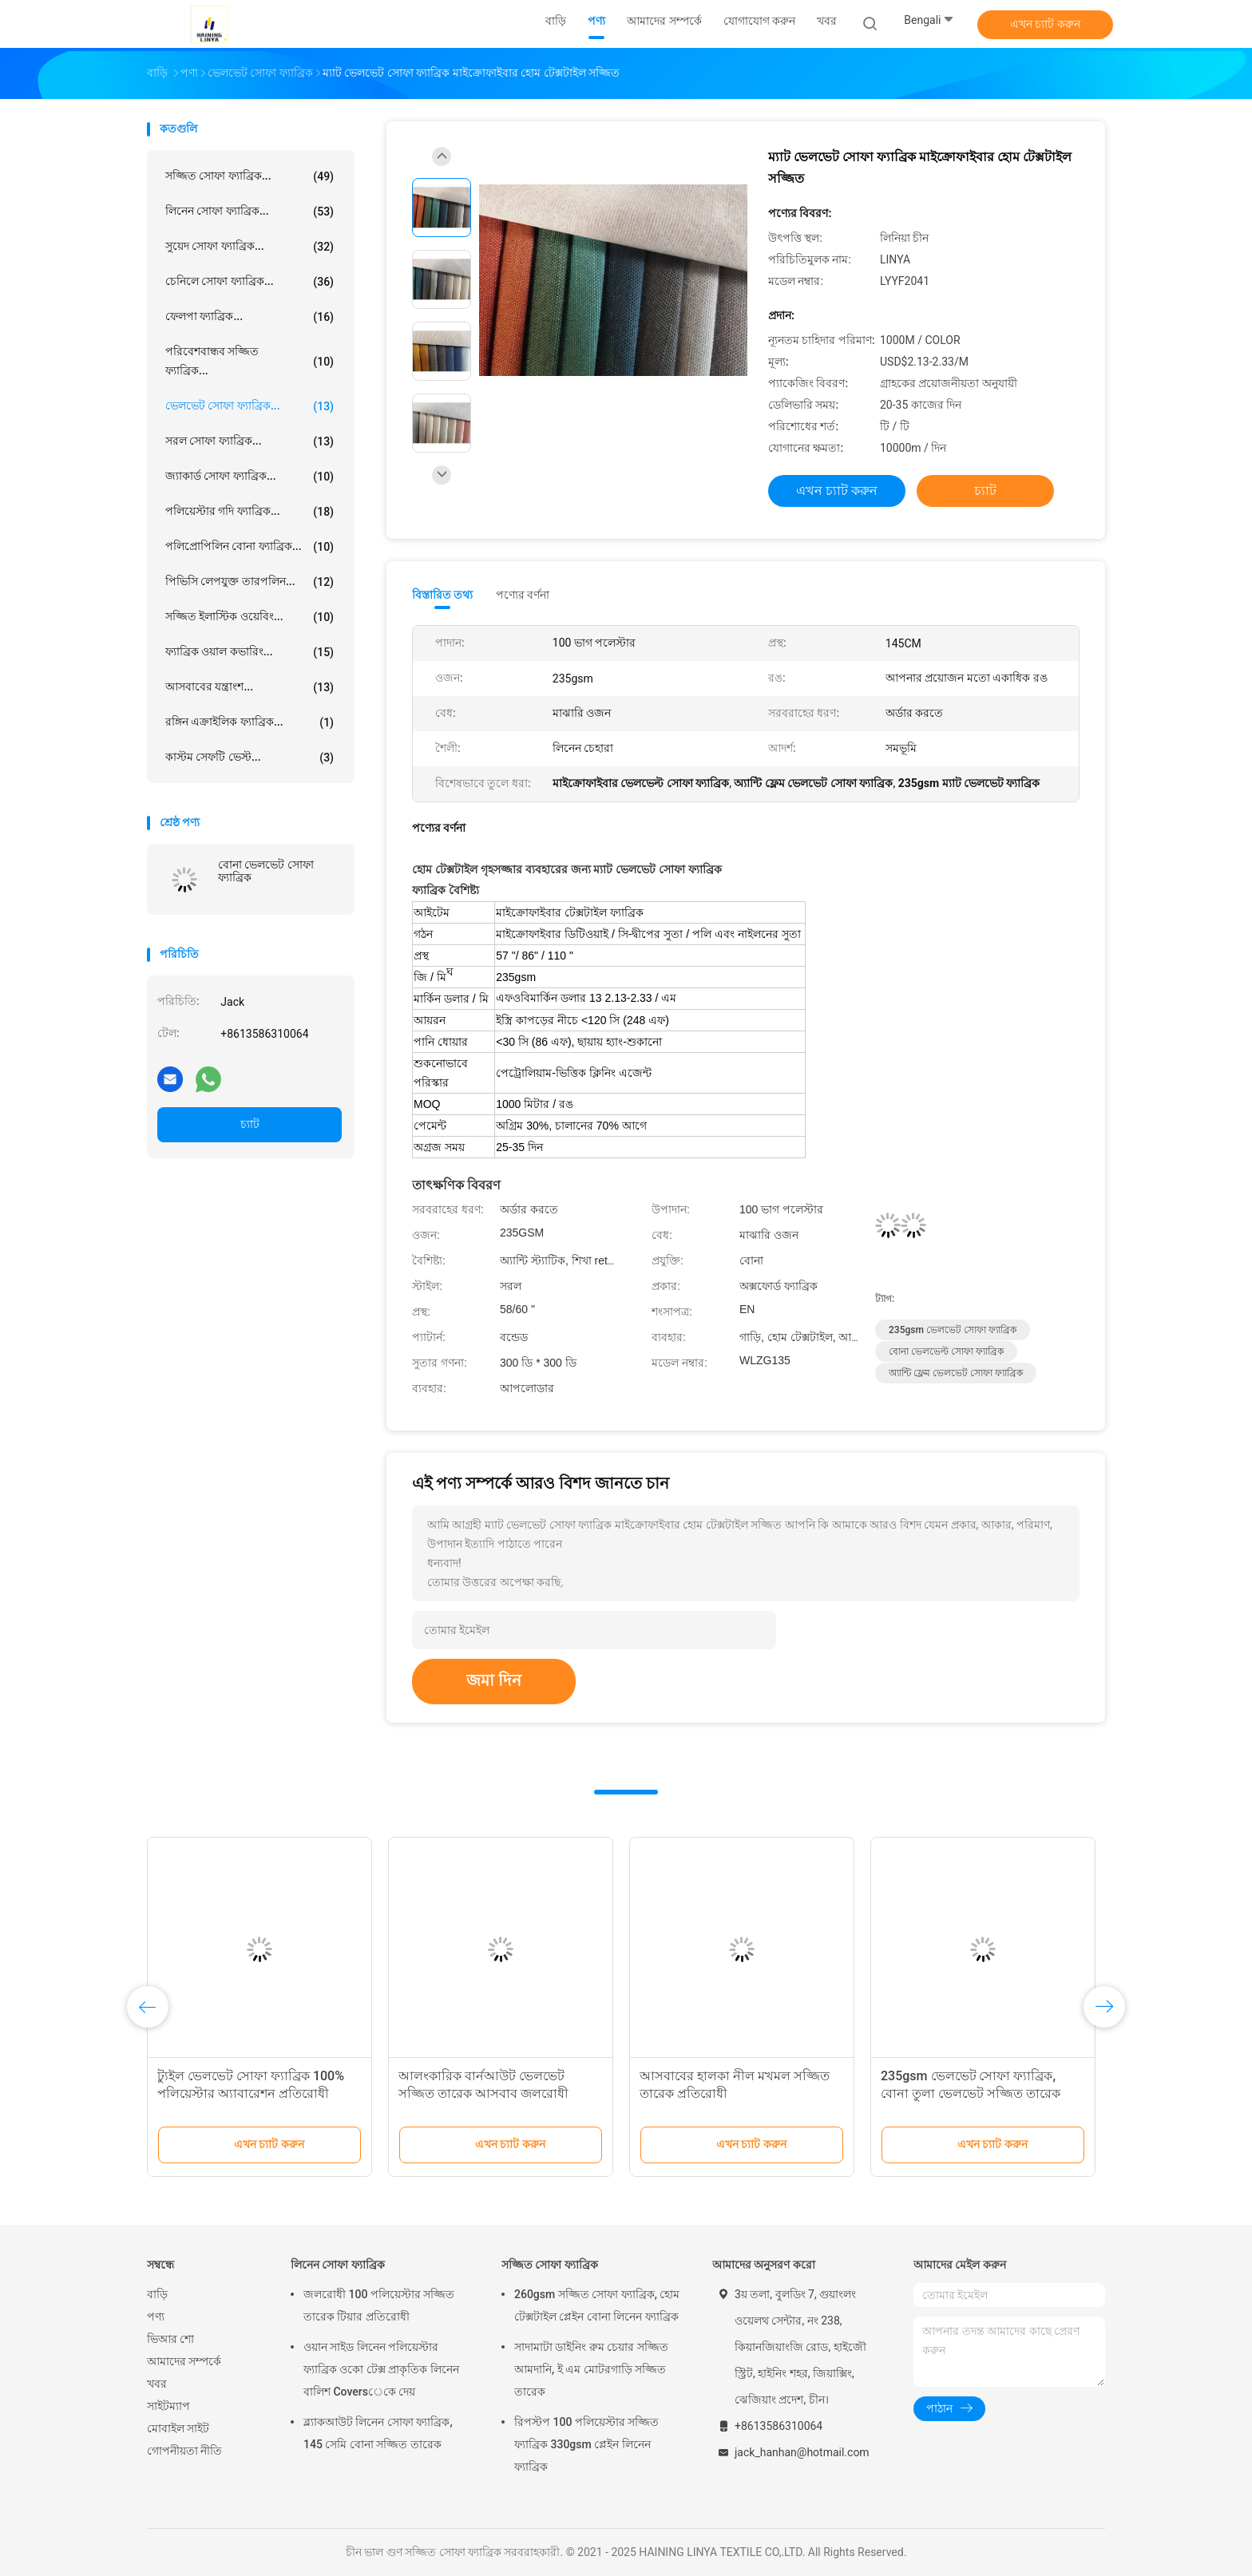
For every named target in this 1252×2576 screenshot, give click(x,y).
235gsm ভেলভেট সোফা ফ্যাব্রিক (952, 1329)
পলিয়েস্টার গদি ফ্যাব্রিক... (249, 512)
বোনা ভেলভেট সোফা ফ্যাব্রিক (266, 871)
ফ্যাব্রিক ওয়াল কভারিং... (249, 652)
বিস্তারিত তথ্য (442, 594)
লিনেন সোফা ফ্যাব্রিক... (249, 212)
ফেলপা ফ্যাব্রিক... (249, 317)
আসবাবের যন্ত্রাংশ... (249, 687)
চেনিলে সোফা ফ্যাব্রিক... (249, 282)
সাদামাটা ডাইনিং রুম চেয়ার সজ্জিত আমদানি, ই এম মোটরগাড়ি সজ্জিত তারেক (591, 2369)
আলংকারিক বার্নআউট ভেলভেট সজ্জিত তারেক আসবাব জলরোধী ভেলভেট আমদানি (483, 2093)
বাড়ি (157, 2294)
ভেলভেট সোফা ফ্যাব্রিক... (249, 406)
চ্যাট (250, 1124)
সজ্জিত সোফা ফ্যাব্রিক (549, 2264)
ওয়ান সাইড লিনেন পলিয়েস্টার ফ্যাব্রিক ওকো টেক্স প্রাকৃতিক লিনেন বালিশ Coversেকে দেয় (381, 2369)
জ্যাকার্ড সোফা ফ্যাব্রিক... (249, 477)
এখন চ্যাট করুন (1045, 24)
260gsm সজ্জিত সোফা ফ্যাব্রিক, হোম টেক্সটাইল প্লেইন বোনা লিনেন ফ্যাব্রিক (596, 2305)
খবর (157, 2383)
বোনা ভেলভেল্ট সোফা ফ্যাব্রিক (946, 1351)
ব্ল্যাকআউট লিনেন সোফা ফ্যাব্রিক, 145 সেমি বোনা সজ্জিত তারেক (378, 2433)
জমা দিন (493, 1680)
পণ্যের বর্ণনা (522, 594)
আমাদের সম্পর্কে (184, 2361)
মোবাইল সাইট (178, 2428)
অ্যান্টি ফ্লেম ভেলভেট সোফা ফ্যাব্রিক (956, 1373)
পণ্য (155, 2316)
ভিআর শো (170, 2339)
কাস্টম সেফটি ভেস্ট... (249, 758)
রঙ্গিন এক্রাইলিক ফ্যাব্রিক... (249, 722)
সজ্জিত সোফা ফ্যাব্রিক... (249, 176)
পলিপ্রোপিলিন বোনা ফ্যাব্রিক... (249, 547)
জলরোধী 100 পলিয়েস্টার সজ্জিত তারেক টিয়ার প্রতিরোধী (378, 2305)
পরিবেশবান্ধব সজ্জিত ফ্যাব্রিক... (249, 361)
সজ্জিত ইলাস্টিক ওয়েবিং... (249, 617)
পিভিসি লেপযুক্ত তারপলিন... (249, 582)
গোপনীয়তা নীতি (184, 2450)
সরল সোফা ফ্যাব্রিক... (249, 441)
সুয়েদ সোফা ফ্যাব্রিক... (249, 247)
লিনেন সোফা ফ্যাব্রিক (338, 2264)
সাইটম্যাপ (168, 2406)
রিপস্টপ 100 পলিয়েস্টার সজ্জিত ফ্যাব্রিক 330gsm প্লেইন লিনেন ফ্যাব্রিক (586, 2444)
